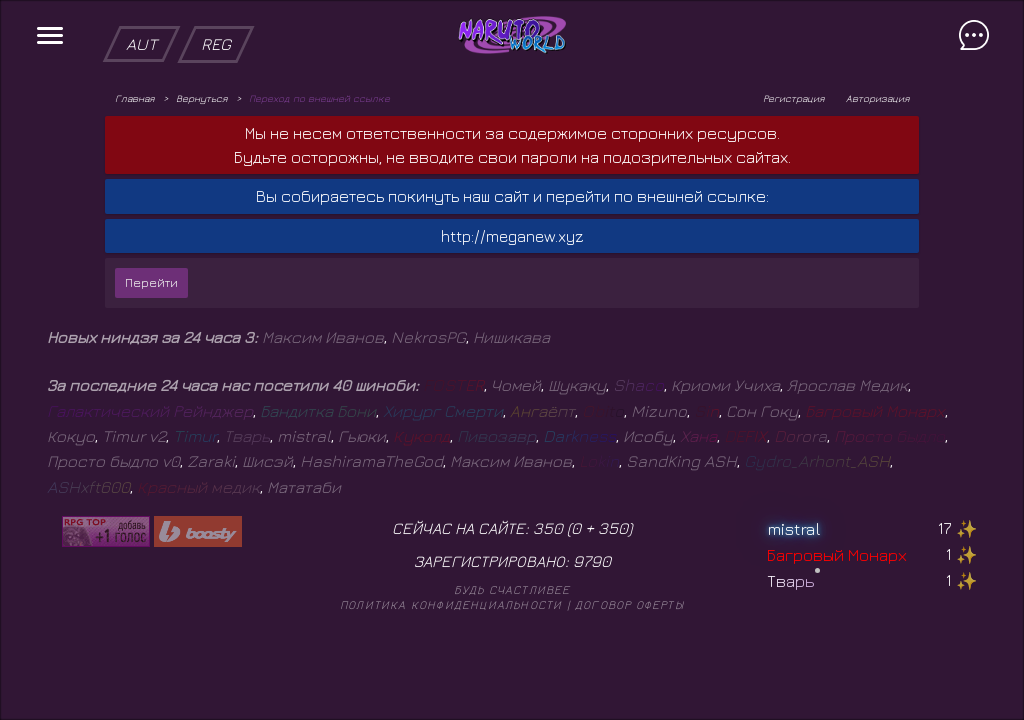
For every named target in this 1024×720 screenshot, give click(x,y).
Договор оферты (629, 604)
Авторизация (877, 98)
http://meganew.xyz (512, 236)
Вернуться (201, 98)
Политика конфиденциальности (451, 604)
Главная (134, 98)
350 (613, 528)
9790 (592, 561)
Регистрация (793, 98)
